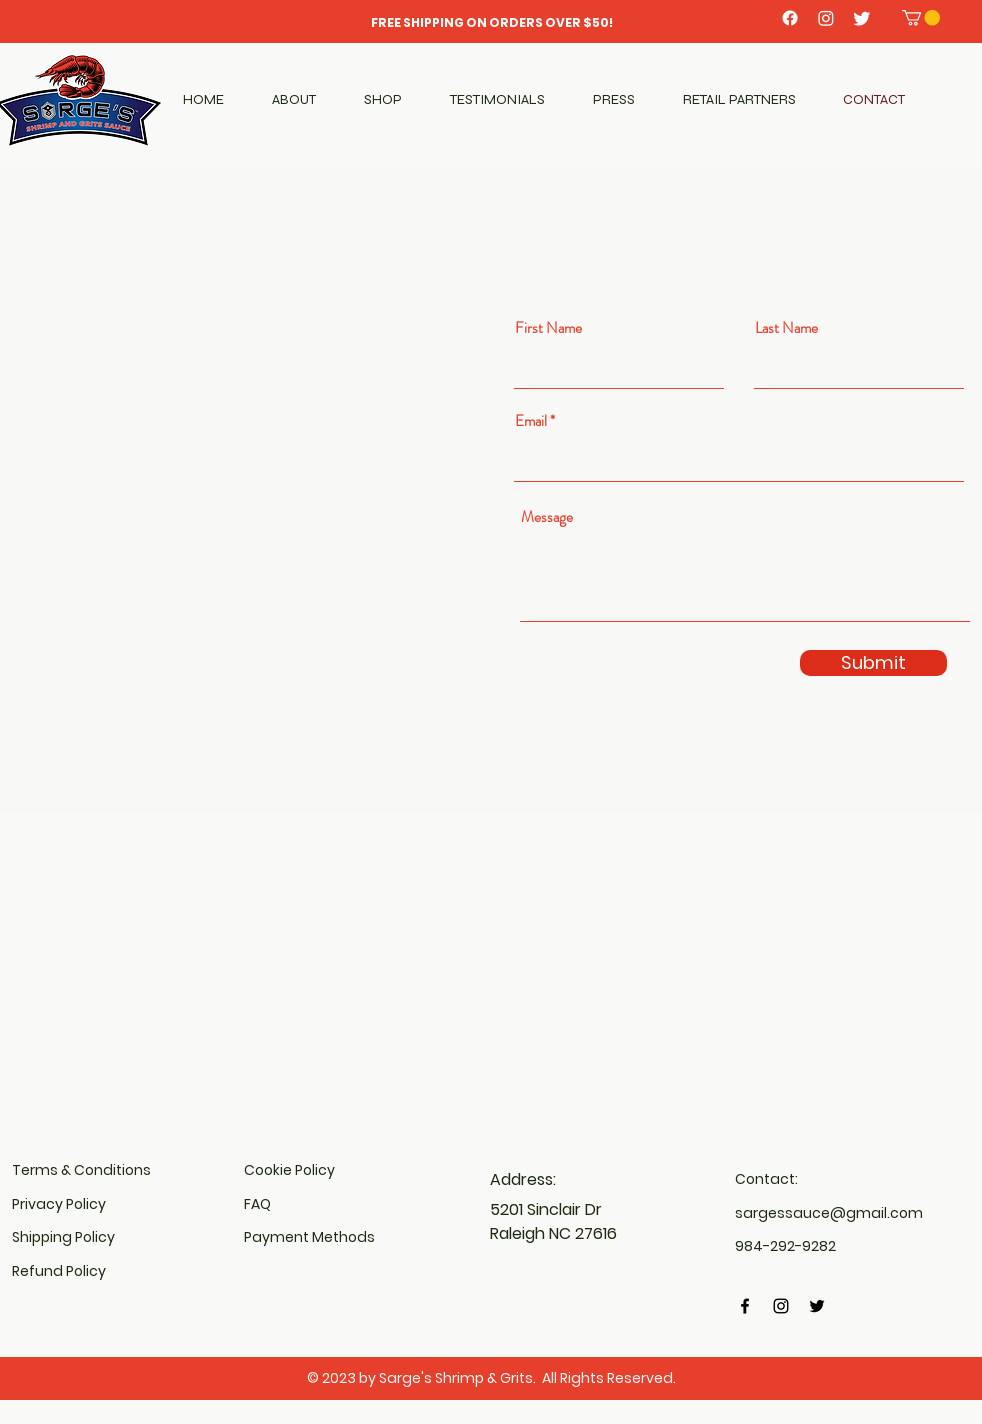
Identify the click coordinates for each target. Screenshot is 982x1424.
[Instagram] (826, 18)
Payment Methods (309, 1237)
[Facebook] (790, 18)
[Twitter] (862, 18)
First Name (548, 328)
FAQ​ (257, 1204)
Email (531, 421)
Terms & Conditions (81, 1170)
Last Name (786, 328)
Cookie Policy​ (289, 1170)
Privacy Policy (59, 1204)
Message (547, 517)
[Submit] (873, 663)
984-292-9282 (785, 1246)
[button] (921, 18)
